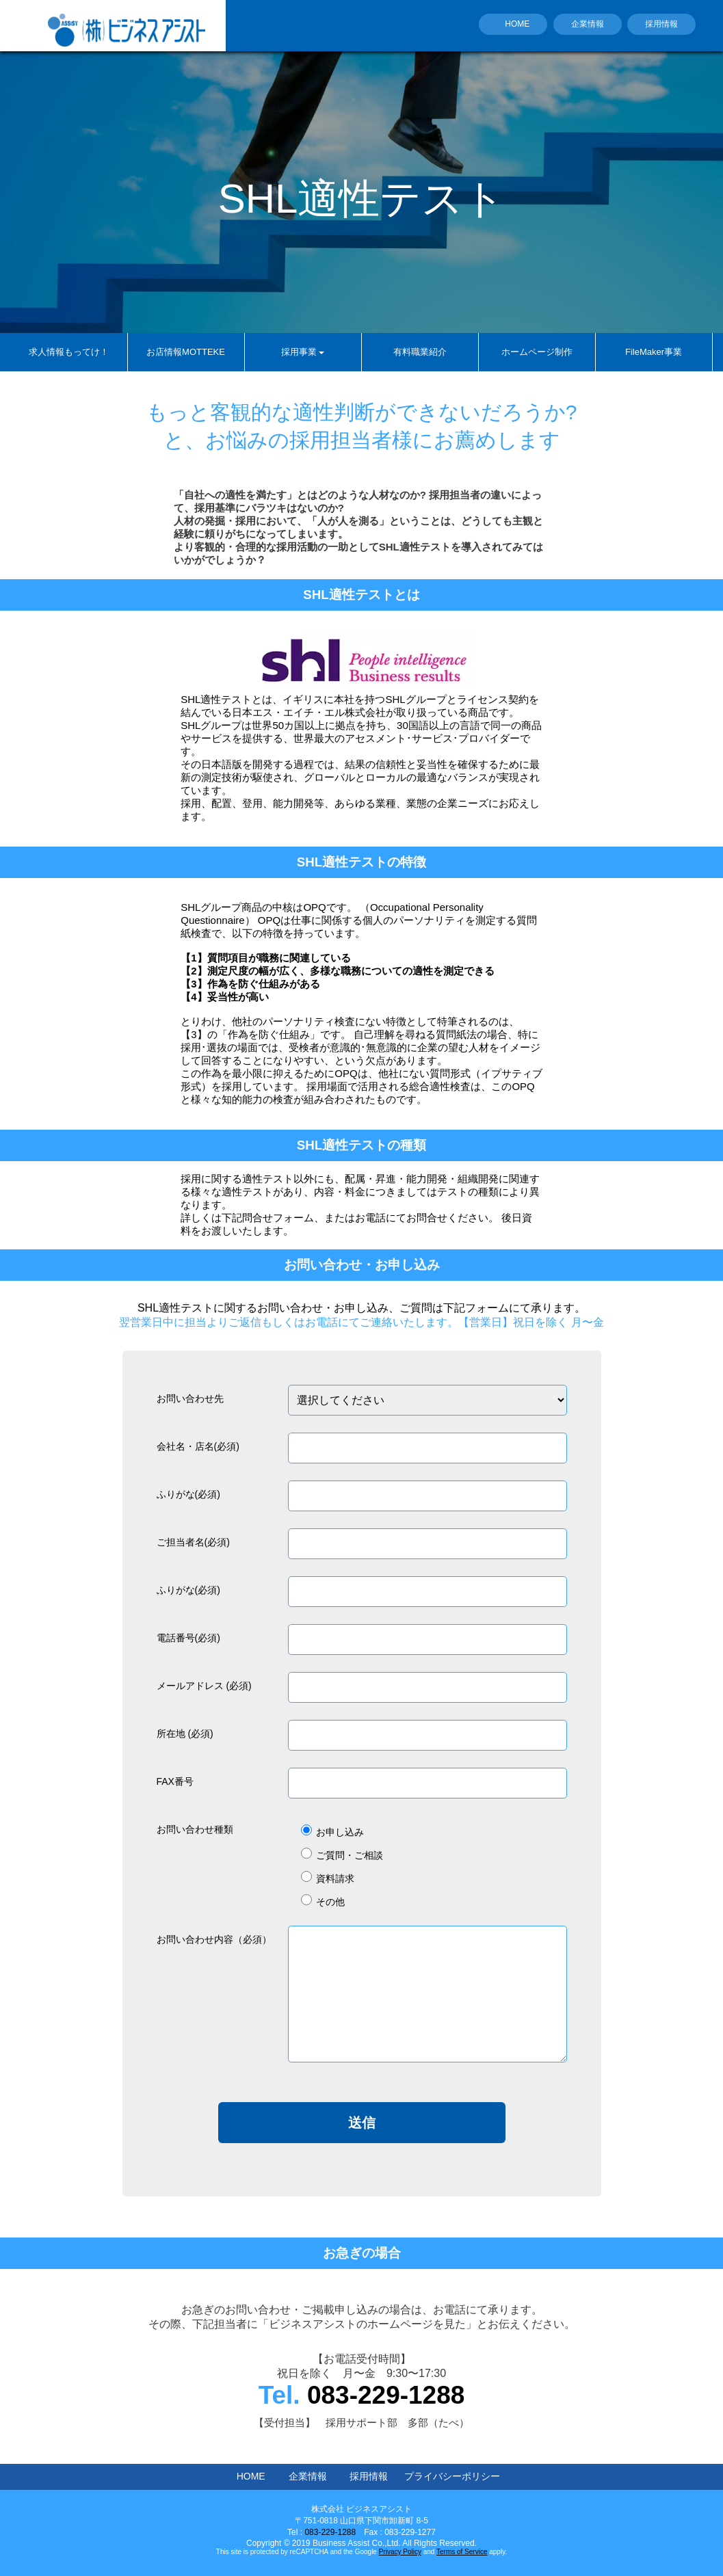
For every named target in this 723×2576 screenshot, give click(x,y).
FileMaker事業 (653, 352)
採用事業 (302, 352)
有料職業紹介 (420, 352)
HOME (517, 24)
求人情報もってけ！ (69, 352)
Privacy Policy (400, 2551)
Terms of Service (461, 2551)
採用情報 (661, 24)
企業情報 (587, 24)
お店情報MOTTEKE (185, 352)
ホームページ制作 (537, 352)
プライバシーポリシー (452, 2476)
